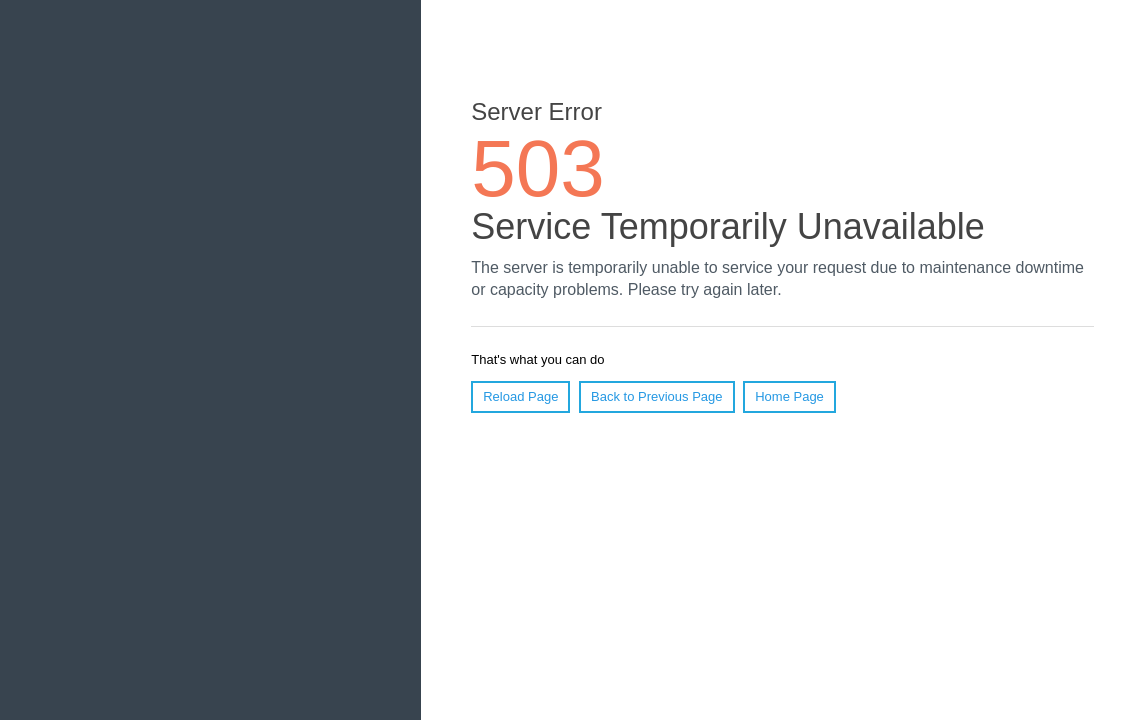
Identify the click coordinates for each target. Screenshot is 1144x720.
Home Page (789, 396)
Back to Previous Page (657, 396)
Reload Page (520, 396)
